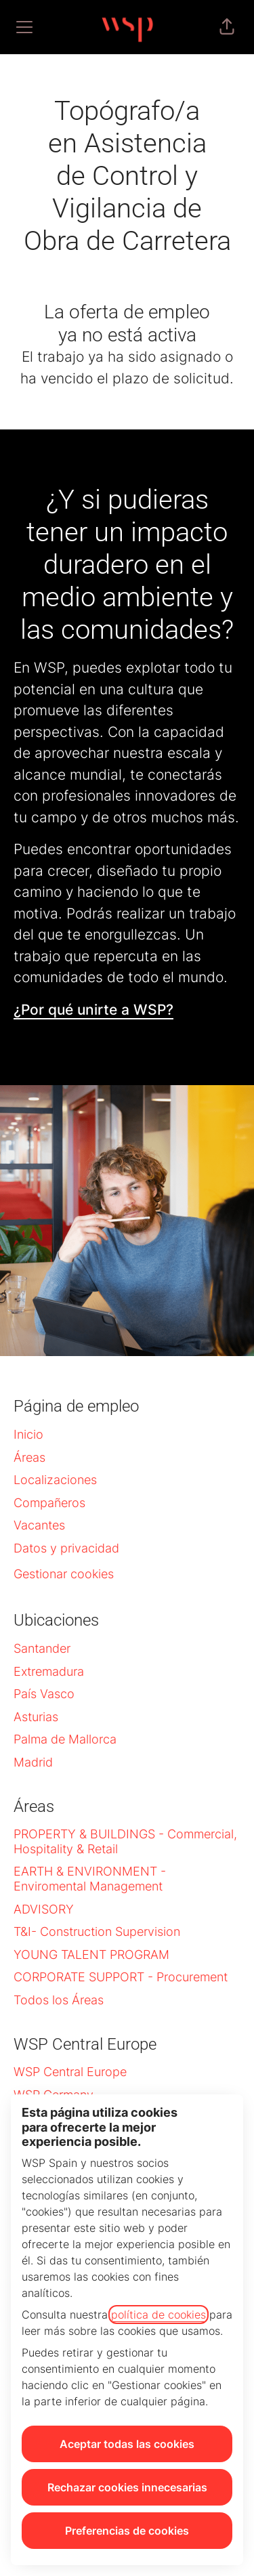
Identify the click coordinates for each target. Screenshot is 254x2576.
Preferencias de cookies (127, 2530)
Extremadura (49, 1671)
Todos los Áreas (59, 2000)
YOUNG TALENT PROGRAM (91, 1954)
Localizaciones (55, 1480)
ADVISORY (44, 1909)
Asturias (36, 1717)
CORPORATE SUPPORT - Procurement (121, 1977)
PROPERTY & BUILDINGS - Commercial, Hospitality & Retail (125, 1841)
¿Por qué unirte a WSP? (93, 1009)
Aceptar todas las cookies (127, 2444)
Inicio (28, 1434)
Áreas (29, 1457)
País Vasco (44, 1694)
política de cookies (158, 2314)
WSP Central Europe (70, 2072)
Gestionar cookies (64, 1574)
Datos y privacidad (66, 1548)
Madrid (33, 1762)
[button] (227, 27)
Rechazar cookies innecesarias (127, 2487)
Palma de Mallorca (65, 1739)
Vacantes (39, 1525)
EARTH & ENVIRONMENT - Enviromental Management (90, 1878)
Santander (42, 1648)
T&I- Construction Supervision (97, 1931)
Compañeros (49, 1503)
